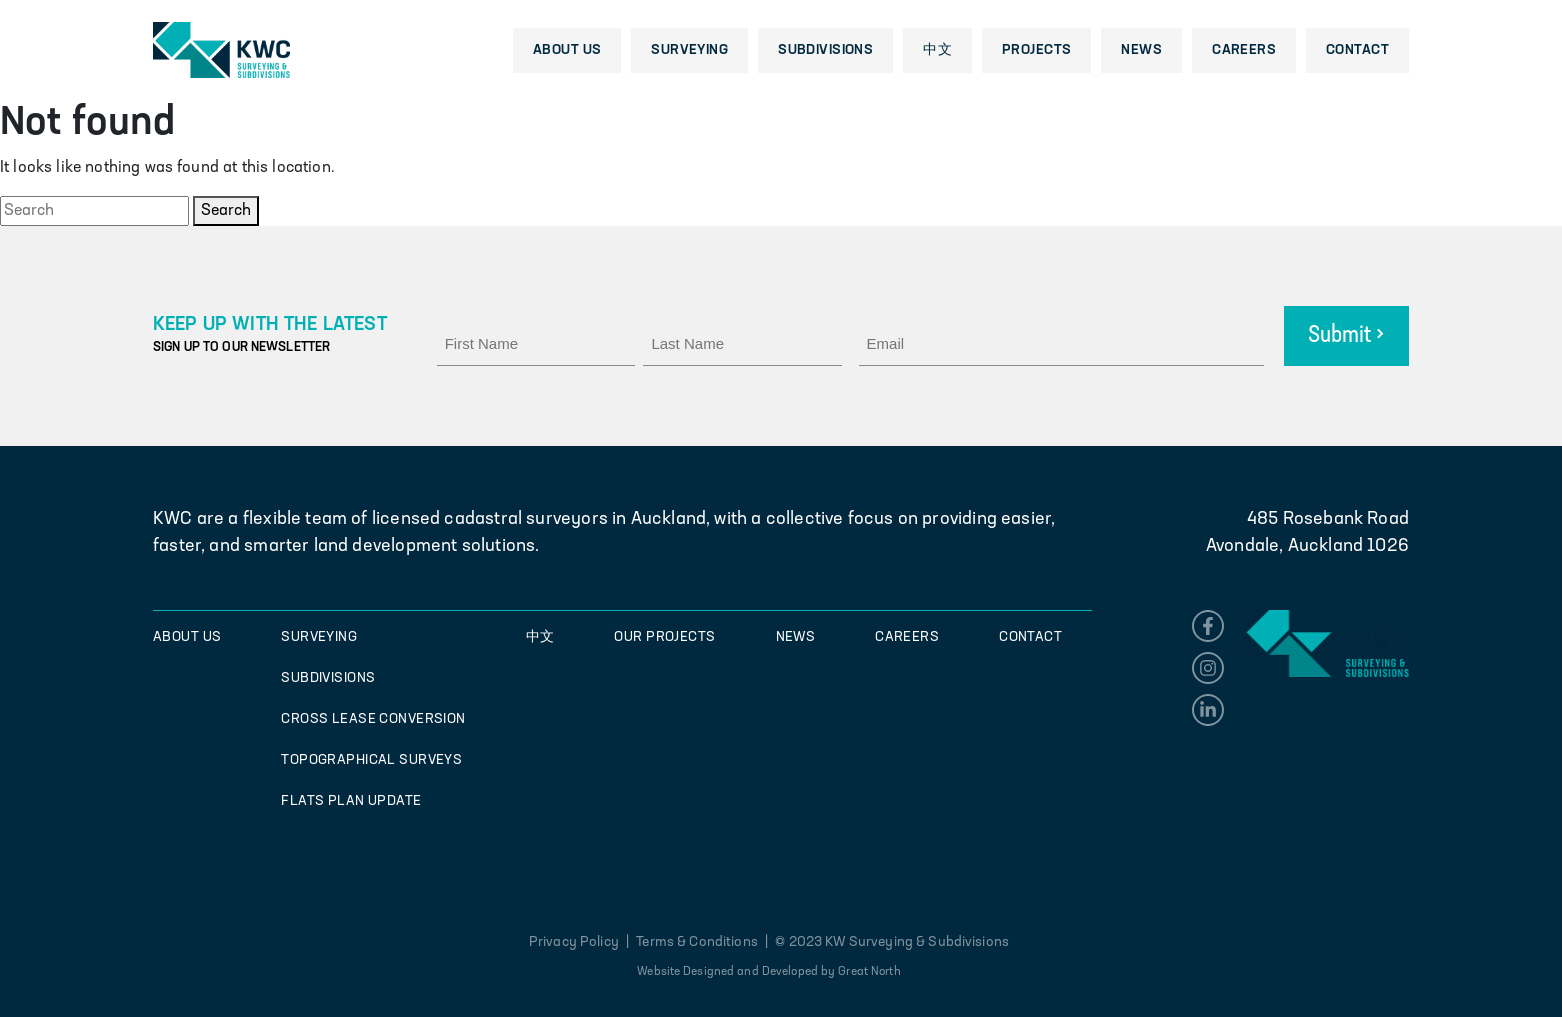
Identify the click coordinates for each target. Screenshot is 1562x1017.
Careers (1244, 50)
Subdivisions (825, 50)
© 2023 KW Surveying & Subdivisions (892, 942)
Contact (1357, 50)
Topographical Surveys (371, 760)
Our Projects (664, 637)
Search (226, 211)
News (1141, 50)
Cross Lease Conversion (373, 719)
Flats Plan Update (351, 801)
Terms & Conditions (697, 942)
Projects (1036, 50)
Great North (869, 972)
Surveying (689, 50)
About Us (567, 50)
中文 (937, 50)
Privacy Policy (575, 942)
